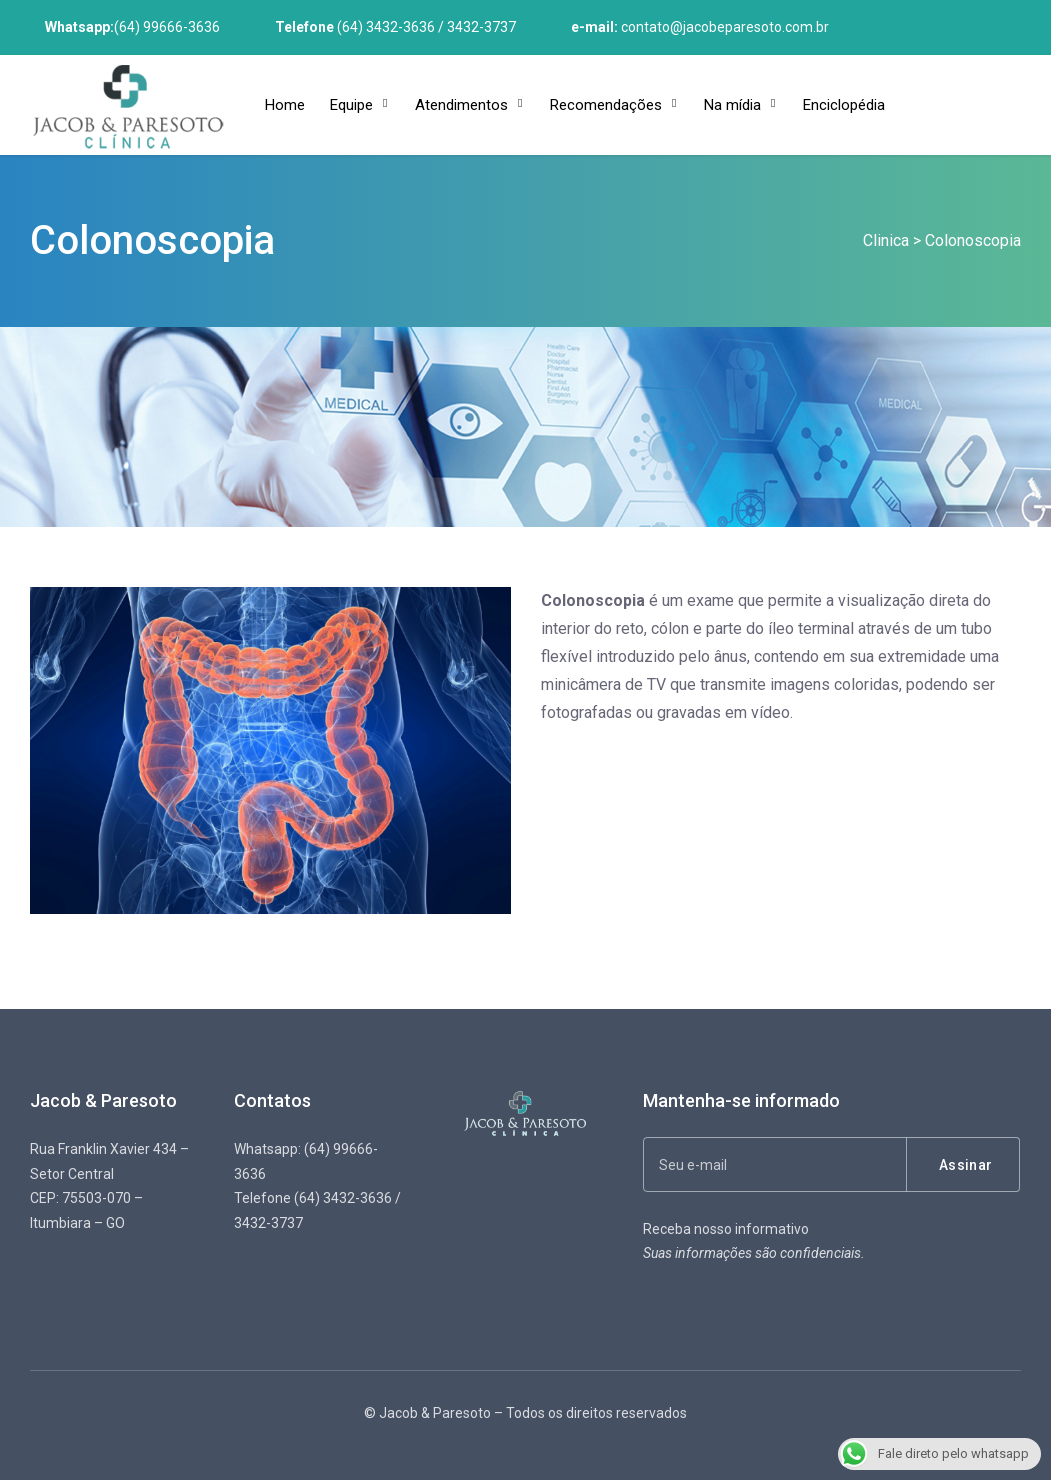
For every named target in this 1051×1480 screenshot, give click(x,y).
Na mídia (732, 105)
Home (285, 105)
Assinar (965, 1165)
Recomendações (606, 105)
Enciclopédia (844, 105)
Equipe (351, 105)
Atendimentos (461, 105)
